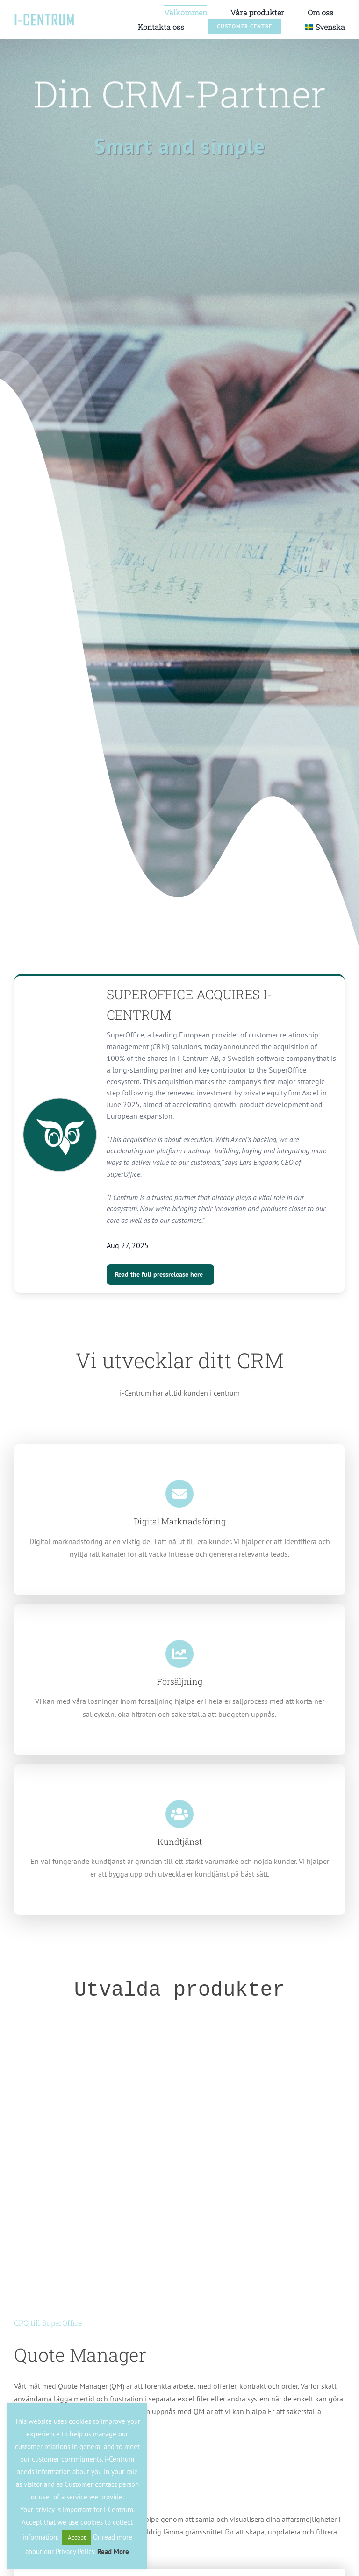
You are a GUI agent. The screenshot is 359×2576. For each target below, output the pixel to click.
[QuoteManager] (179, 2050)
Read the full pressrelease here (159, 1274)
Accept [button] (77, 2537)
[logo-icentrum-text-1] (44, 16)
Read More (113, 2551)
